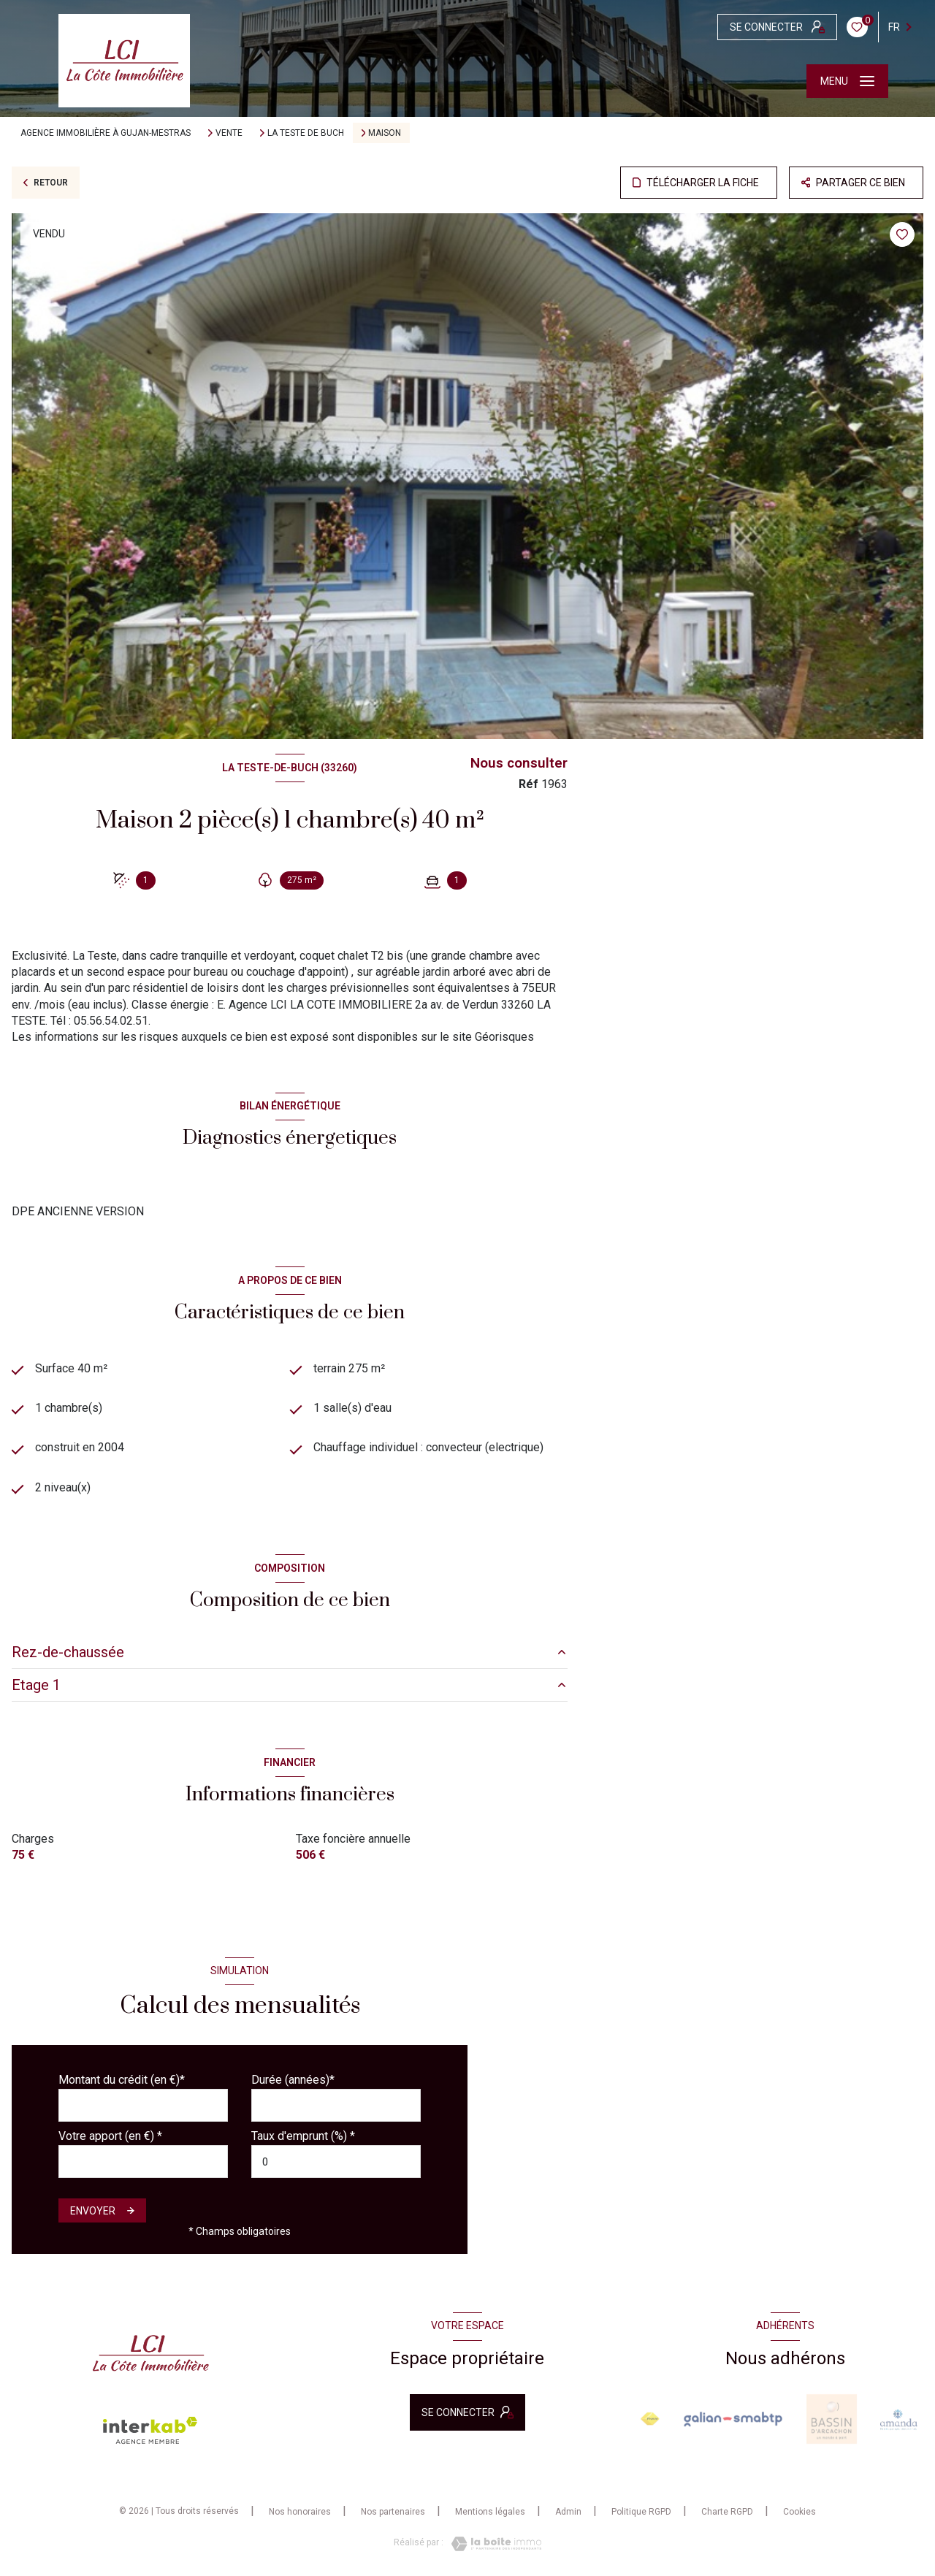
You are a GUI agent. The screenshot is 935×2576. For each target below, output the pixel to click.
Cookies (799, 2513)
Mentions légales (490, 2512)
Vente (229, 133)
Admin (568, 2512)
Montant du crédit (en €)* (121, 2080)
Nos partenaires (393, 2512)
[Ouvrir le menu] (847, 81)
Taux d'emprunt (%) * (303, 2137)
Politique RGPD (641, 2512)
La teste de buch (305, 133)
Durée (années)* (293, 2080)
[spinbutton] (336, 2162)
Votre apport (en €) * (110, 2137)
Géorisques (504, 1037)
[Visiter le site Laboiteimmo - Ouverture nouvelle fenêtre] (492, 2544)
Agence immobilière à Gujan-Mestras (105, 133)
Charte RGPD (727, 2512)
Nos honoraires (300, 2512)
